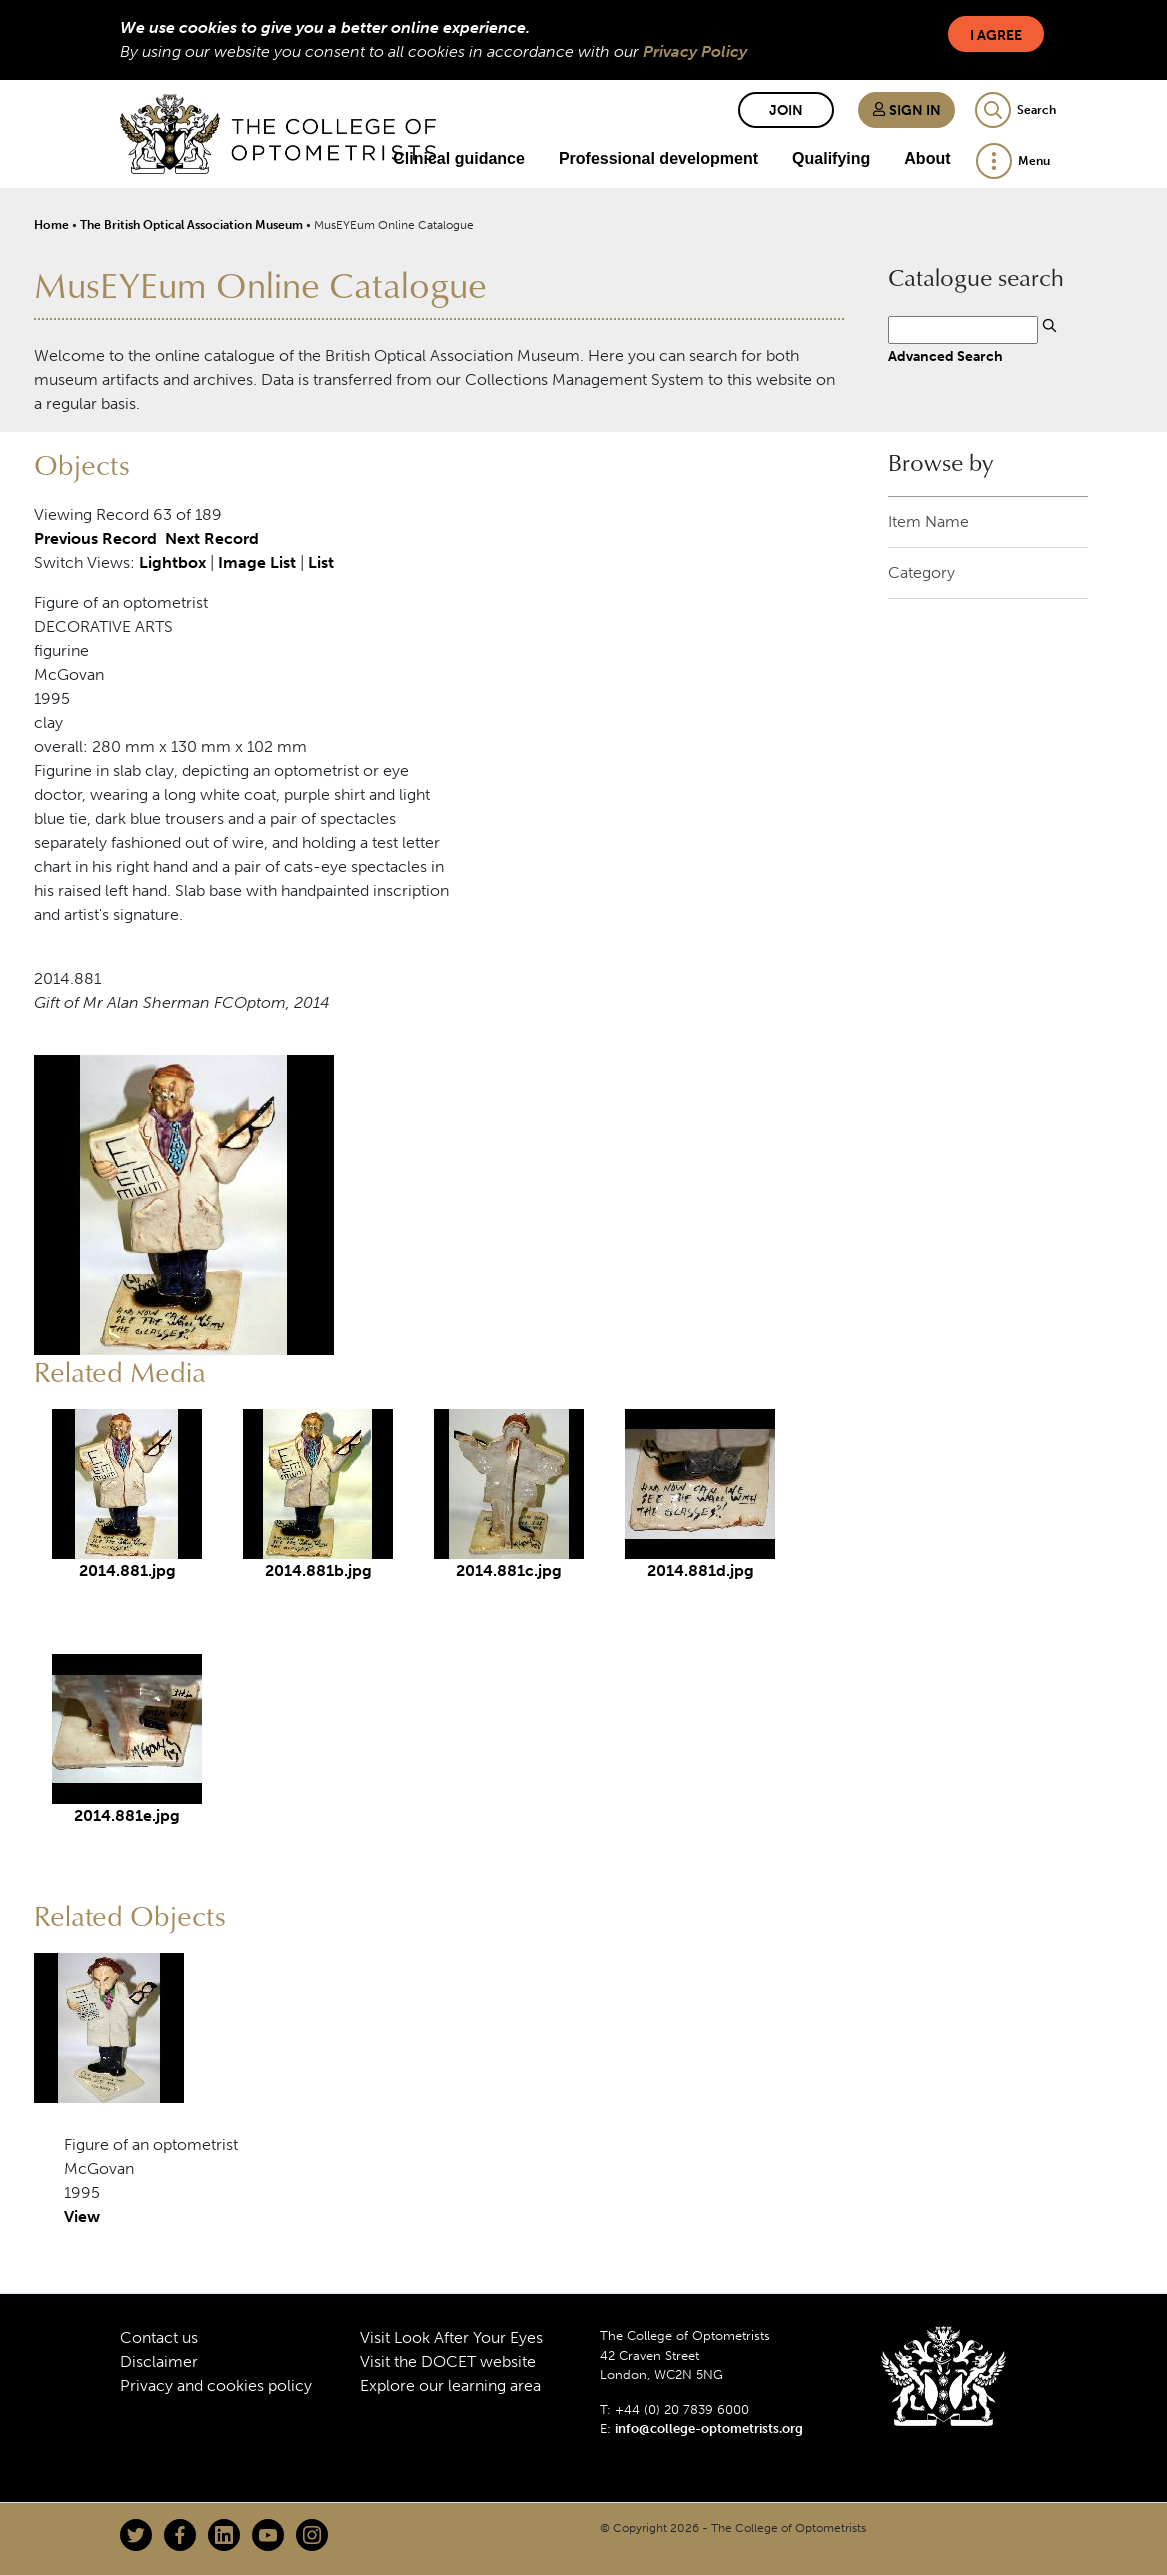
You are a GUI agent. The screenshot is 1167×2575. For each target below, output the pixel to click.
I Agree (996, 35)
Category (921, 572)
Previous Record (95, 538)
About (927, 158)
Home (51, 225)
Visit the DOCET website (448, 2361)
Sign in (906, 110)
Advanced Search (945, 356)
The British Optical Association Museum (191, 225)
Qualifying (831, 158)
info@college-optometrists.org (709, 2428)
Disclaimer (159, 2361)
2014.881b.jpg (318, 1570)
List (321, 562)
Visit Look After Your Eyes (451, 2337)
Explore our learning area (450, 2385)
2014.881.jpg (127, 1570)
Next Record (212, 538)
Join (786, 110)
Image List (257, 562)
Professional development (658, 158)
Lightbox (172, 562)
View (82, 2216)
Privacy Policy (695, 51)
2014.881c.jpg (509, 1570)
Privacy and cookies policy (216, 2385)
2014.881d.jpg (700, 1570)
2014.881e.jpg (127, 1815)
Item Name (928, 521)
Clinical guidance (459, 158)
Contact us (159, 2337)
